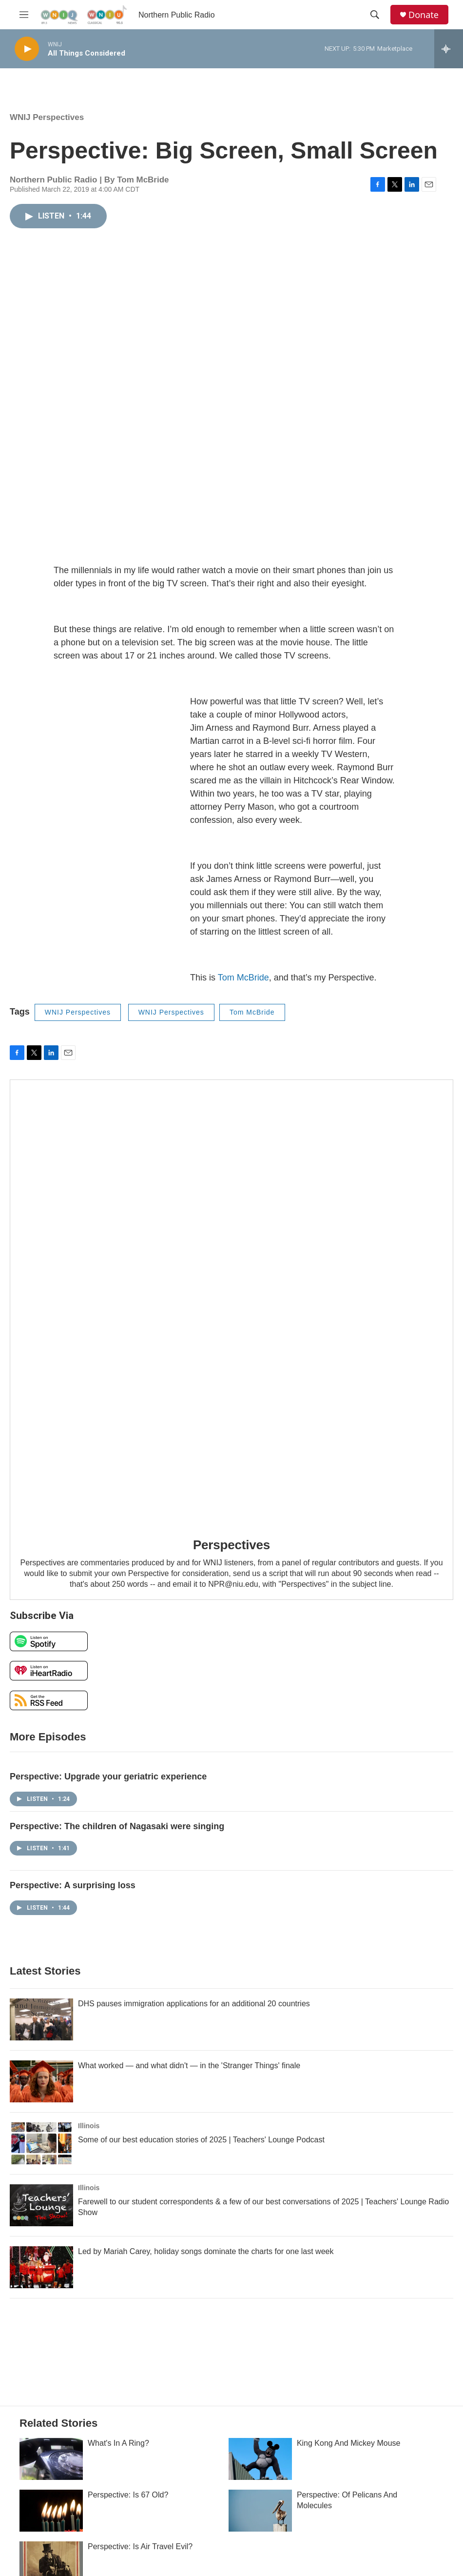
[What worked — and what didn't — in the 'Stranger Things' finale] (41, 2081)
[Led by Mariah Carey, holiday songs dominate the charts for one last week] (41, 2267)
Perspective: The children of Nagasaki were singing (117, 1826)
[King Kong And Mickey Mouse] (260, 2459)
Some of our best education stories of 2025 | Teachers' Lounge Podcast (201, 2140)
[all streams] (448, 48)
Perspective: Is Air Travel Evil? (140, 2546)
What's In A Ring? (118, 2443)
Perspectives (231, 1545)
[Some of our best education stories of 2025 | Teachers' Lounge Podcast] (41, 2143)
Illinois (88, 2126)
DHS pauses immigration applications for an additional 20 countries (194, 2003)
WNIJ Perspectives (47, 117)
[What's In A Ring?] (51, 2459)
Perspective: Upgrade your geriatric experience (108, 1776)
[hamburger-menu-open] (24, 14)
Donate (423, 15)
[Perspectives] (231, 1301)
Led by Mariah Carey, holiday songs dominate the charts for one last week (205, 2251)
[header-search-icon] (375, 14)
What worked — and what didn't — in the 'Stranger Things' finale (189, 2065)
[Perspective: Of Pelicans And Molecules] (260, 2511)
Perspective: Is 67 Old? (128, 2495)
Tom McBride (243, 977)
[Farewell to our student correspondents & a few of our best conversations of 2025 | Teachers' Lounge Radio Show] (41, 2205)
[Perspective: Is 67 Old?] (51, 2511)
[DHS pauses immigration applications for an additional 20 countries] (41, 2019)
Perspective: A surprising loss (72, 1885)
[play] (27, 49)
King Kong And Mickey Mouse (349, 2443)
